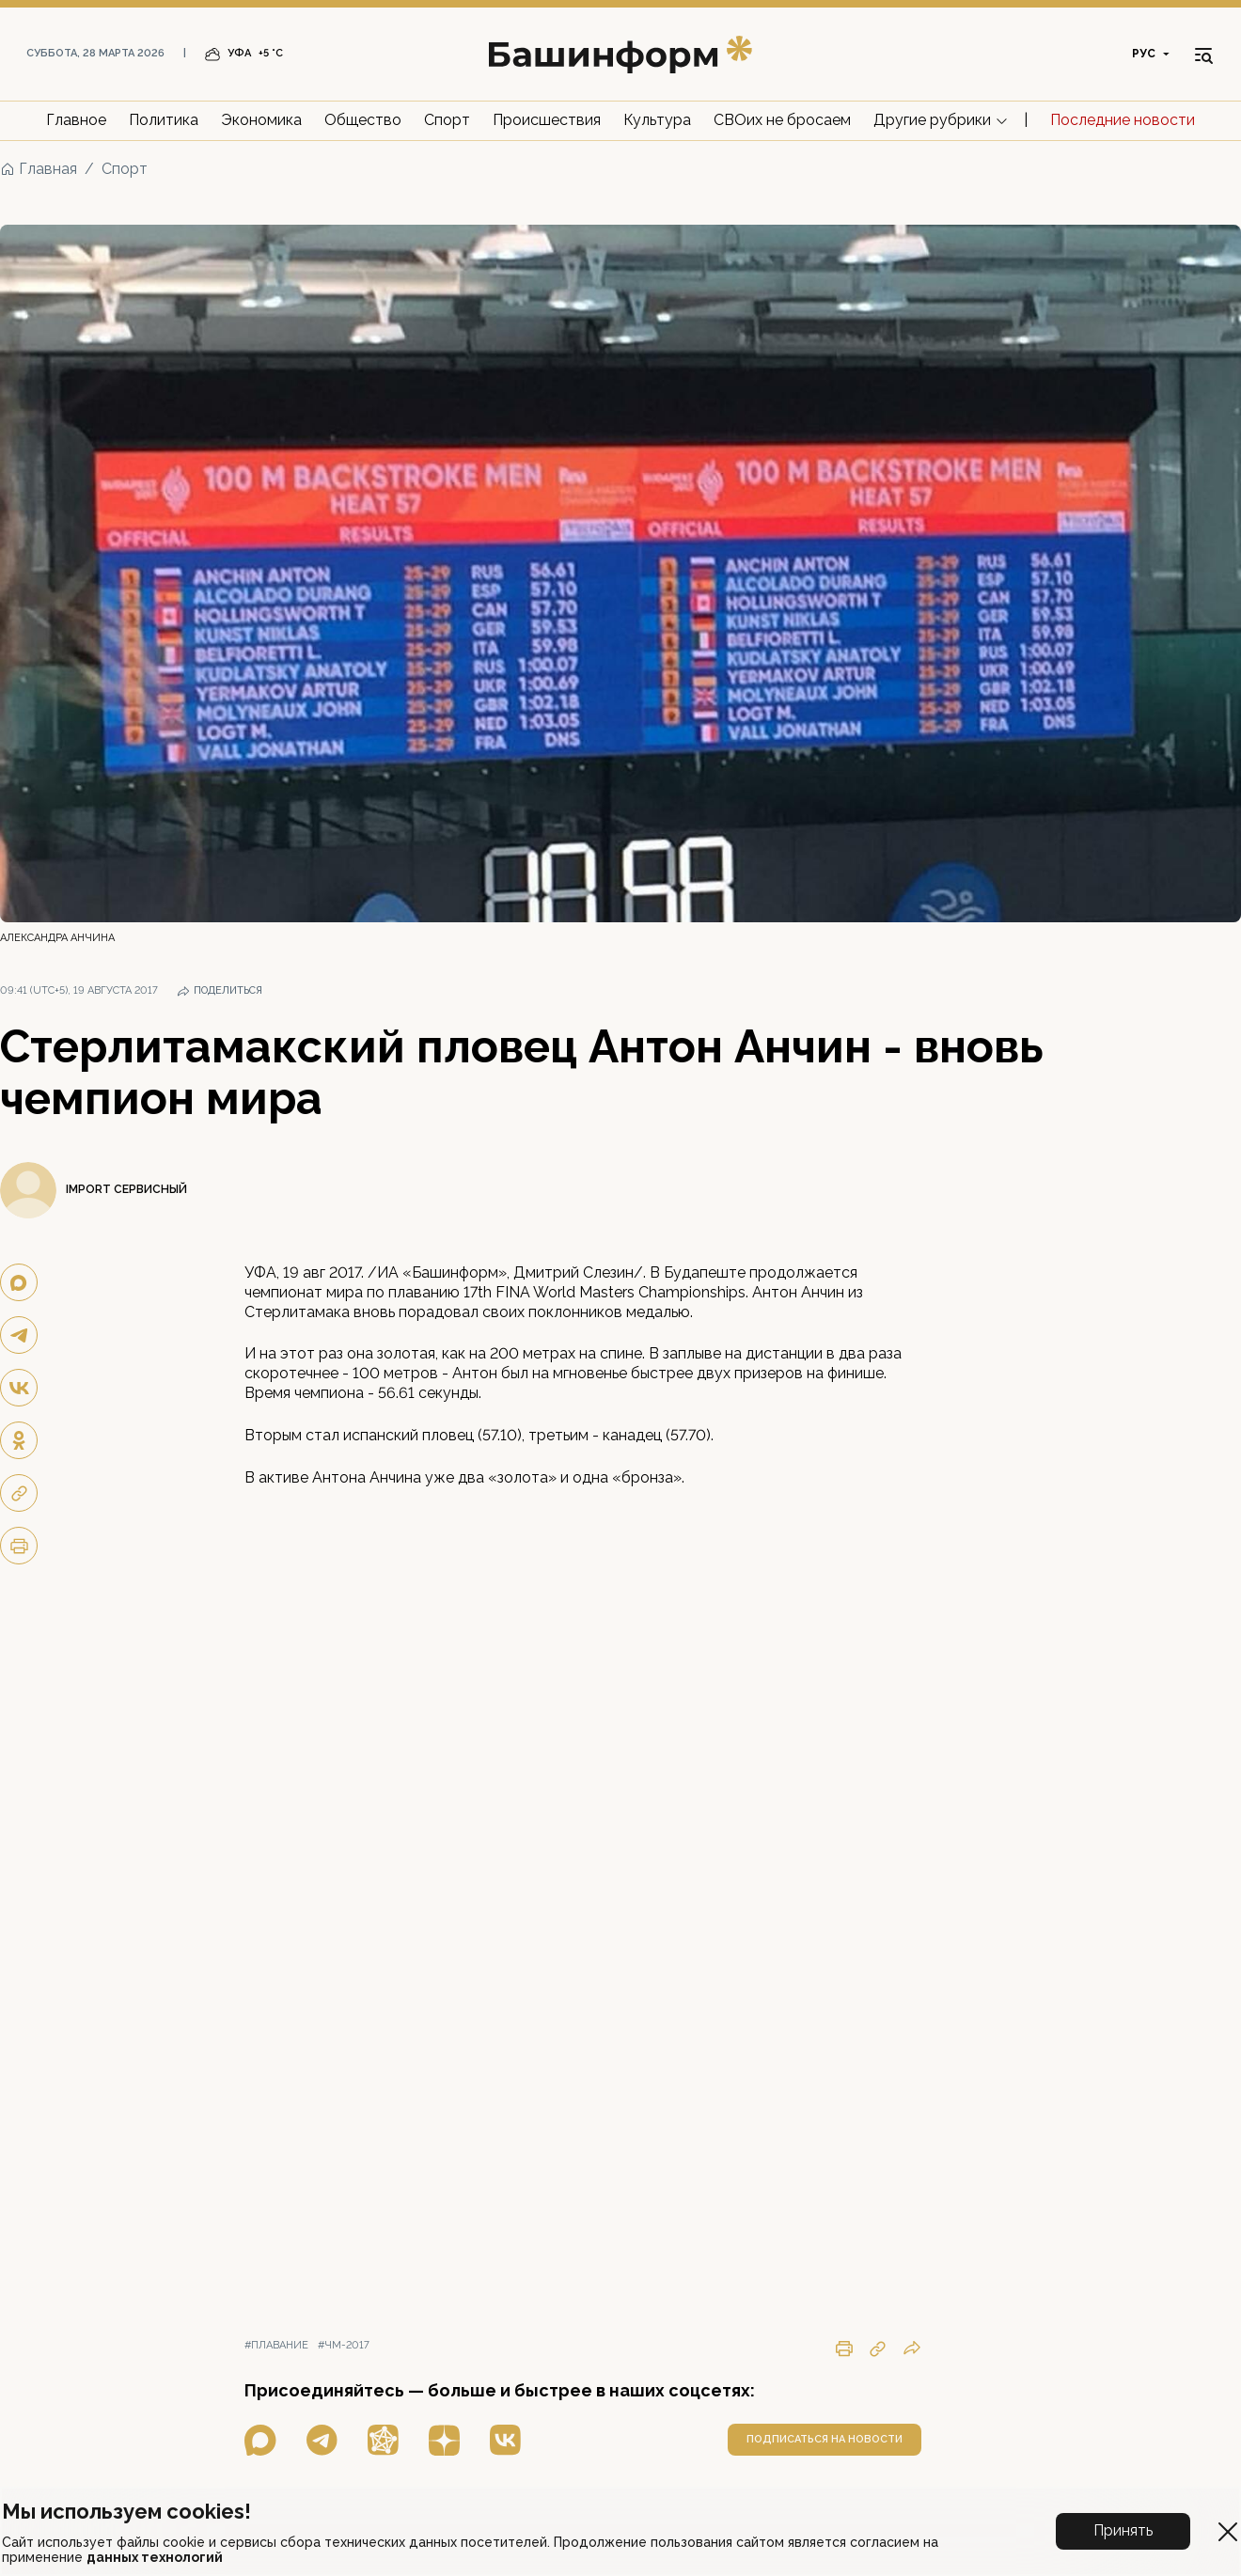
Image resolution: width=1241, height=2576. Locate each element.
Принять (1123, 2530)
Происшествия (547, 120)
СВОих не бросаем (782, 120)
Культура (657, 120)
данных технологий (154, 2557)
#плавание (276, 2345)
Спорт (447, 120)
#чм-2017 (343, 2345)
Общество (362, 120)
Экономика (261, 120)
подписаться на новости (824, 2439)
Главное (76, 120)
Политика (163, 120)
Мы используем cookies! (126, 2511)
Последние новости (1122, 120)
